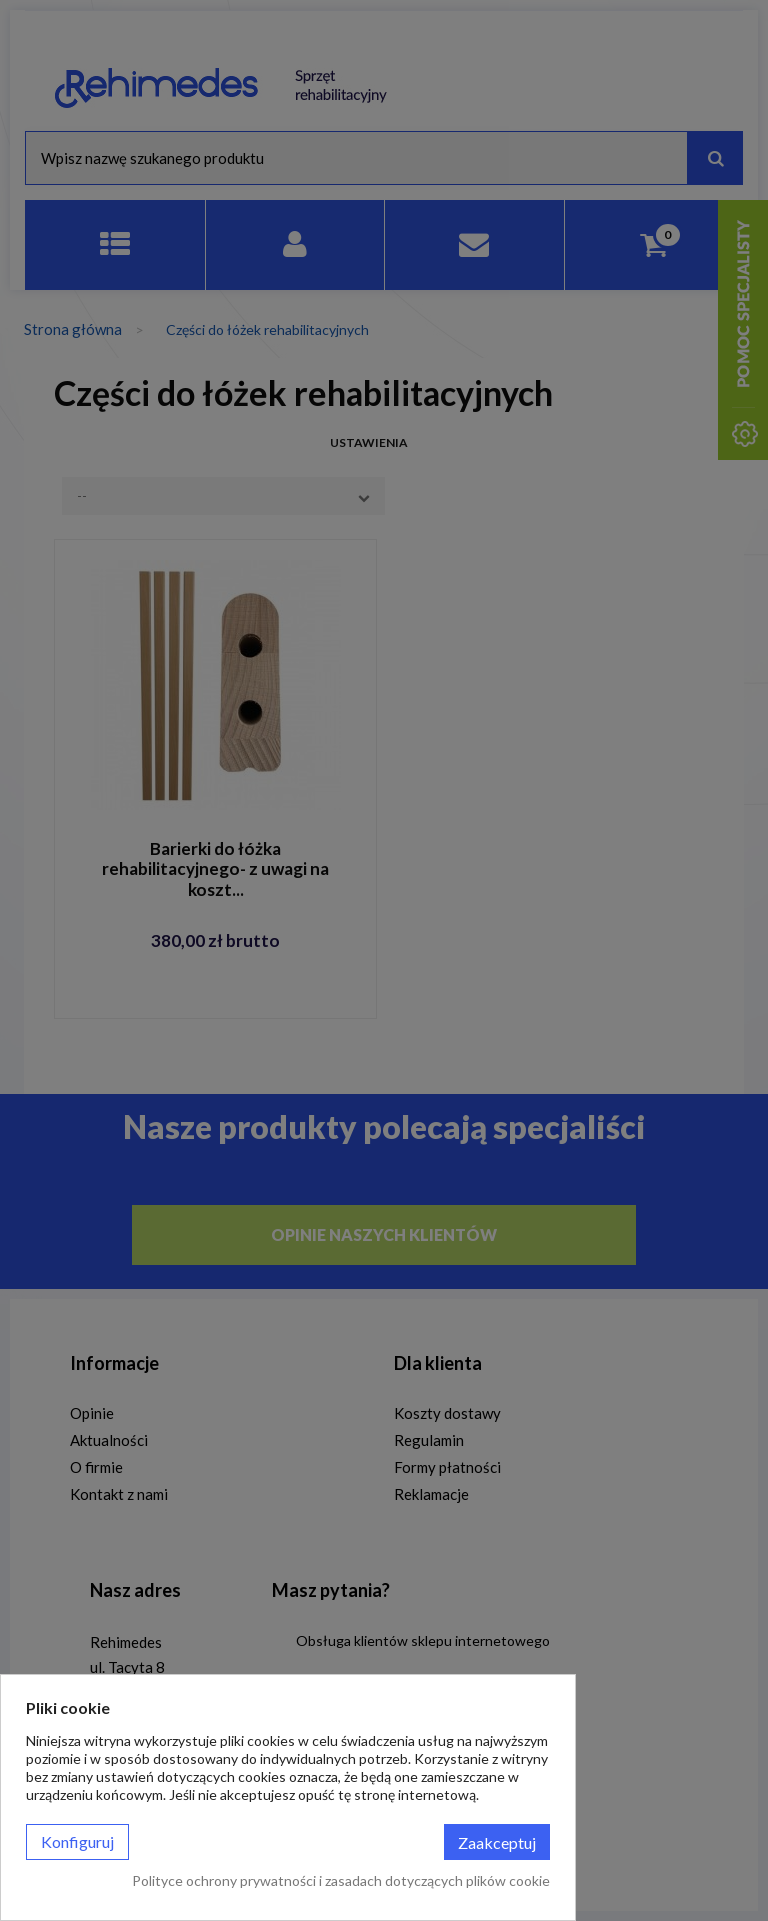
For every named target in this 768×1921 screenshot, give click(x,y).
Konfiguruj (77, 1841)
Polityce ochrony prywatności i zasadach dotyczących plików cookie (341, 1880)
